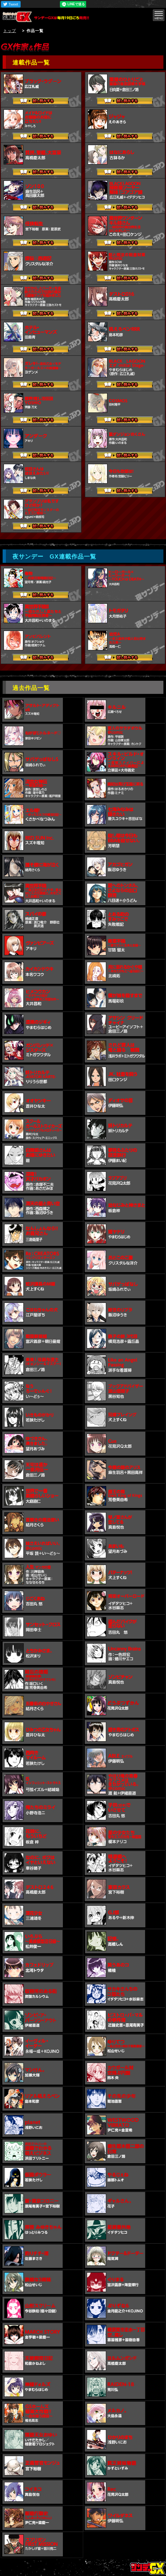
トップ (9, 31)
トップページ (148, 2568)
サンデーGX (19, 16)
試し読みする (41, 101)
